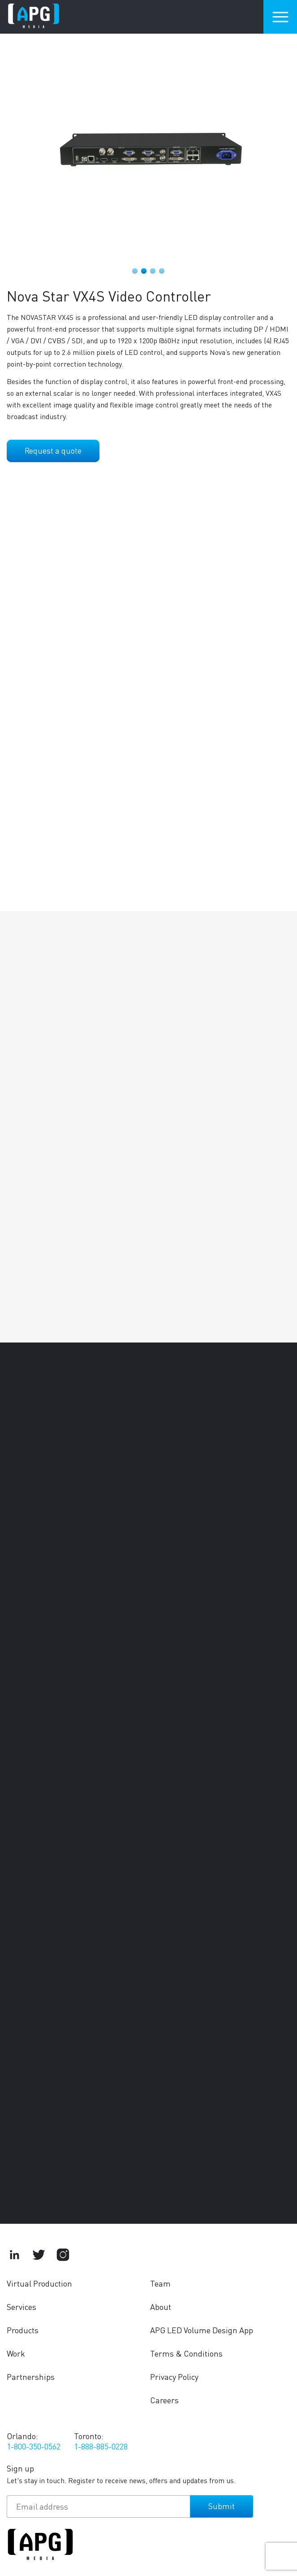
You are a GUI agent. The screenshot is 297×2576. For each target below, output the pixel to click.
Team (160, 2283)
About (160, 2306)
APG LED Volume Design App (201, 2330)
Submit (221, 2506)
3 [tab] (152, 271)
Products (23, 2330)
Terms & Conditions (186, 2353)
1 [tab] (135, 271)
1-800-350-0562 (33, 2446)
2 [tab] (143, 271)
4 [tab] (161, 271)
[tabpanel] (148, 152)
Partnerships (31, 2376)
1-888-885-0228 (101, 2446)
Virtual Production (39, 2283)
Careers (164, 2400)
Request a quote (53, 450)
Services (21, 2306)
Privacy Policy (174, 2376)
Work (16, 2353)
